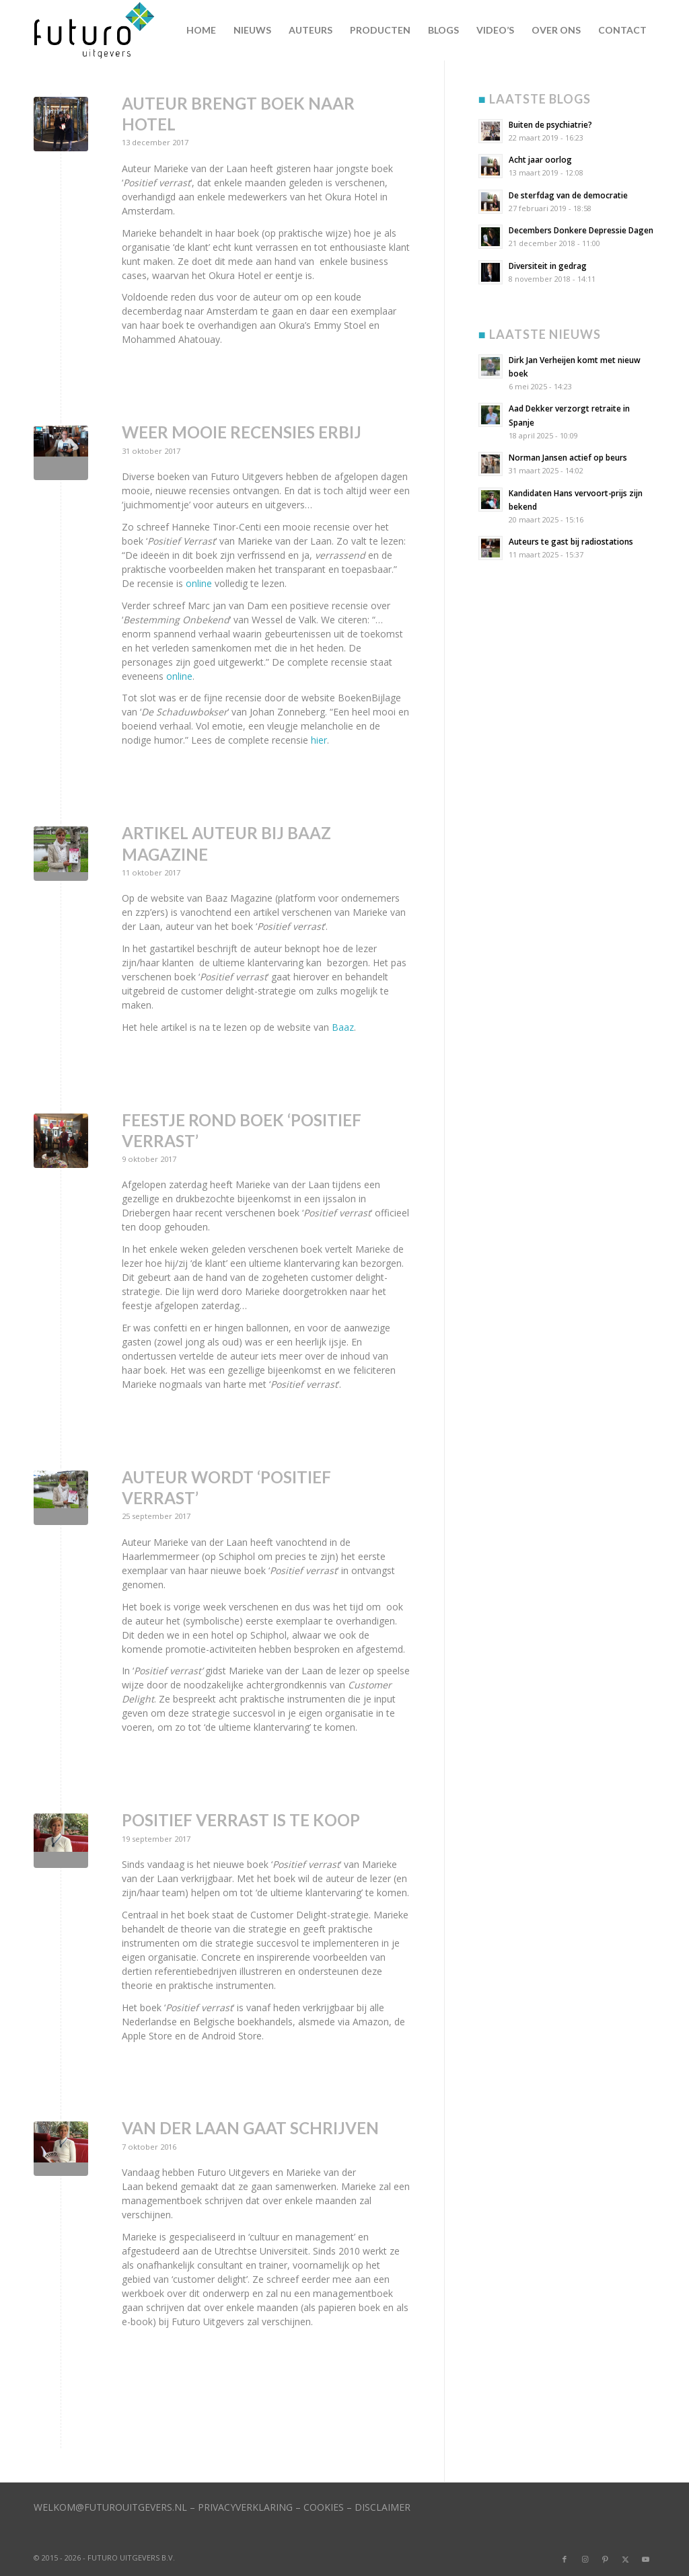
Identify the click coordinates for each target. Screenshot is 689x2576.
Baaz (343, 1027)
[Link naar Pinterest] (605, 2559)
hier (319, 740)
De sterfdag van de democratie (568, 195)
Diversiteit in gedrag (548, 265)
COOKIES (323, 2507)
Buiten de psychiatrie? (550, 124)
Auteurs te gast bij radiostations (571, 541)
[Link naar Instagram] (585, 2559)
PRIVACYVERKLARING (245, 2507)
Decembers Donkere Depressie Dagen (581, 230)
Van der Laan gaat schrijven (250, 2128)
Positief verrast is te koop (241, 1820)
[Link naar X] (625, 2559)
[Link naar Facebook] (564, 2559)
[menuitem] (201, 30)
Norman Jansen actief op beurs (568, 457)
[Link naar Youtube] (645, 2559)
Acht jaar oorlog (540, 159)
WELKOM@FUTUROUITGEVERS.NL (110, 2507)
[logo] (100, 30)
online (199, 583)
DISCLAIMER (382, 2507)
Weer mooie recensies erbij (241, 432)
